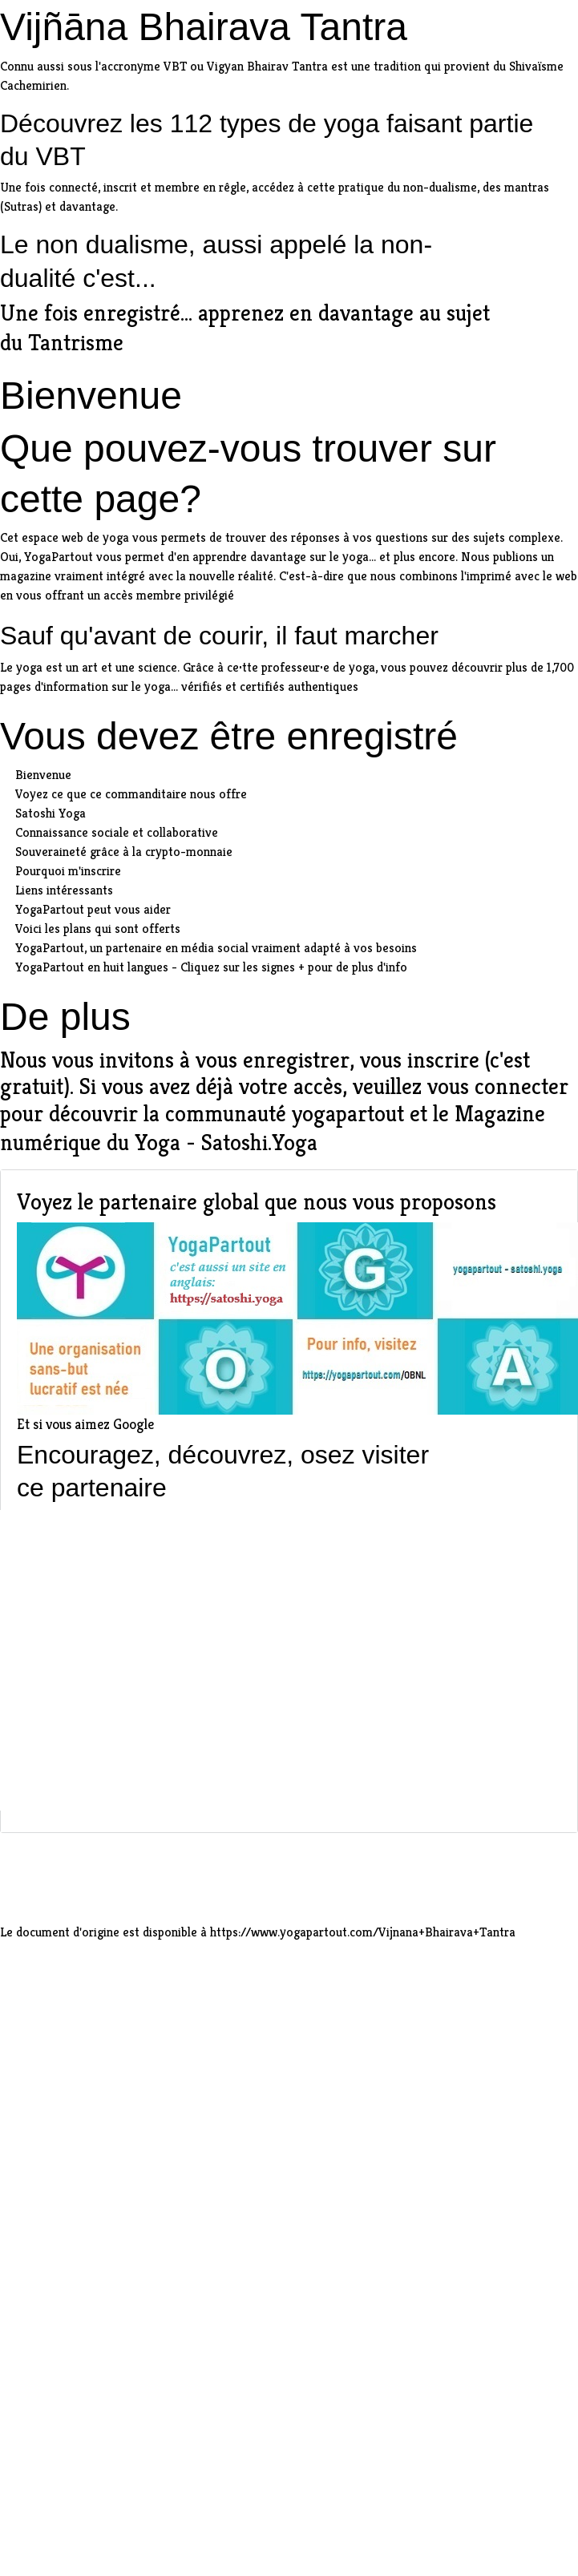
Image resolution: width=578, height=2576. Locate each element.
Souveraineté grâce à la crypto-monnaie (123, 851)
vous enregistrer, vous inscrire (337, 1060)
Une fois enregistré (90, 313)
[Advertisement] (150, 1660)
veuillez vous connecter (460, 1086)
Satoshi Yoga (50, 813)
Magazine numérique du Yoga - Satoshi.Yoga (272, 1128)
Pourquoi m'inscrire (68, 870)
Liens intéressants (64, 890)
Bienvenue (43, 774)
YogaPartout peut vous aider (93, 909)
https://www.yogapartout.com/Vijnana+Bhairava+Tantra (362, 1932)
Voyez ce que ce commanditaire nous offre (131, 793)
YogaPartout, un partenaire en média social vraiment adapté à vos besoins (216, 947)
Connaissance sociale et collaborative (116, 832)
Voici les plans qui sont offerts (97, 928)
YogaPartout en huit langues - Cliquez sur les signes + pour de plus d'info (211, 967)
